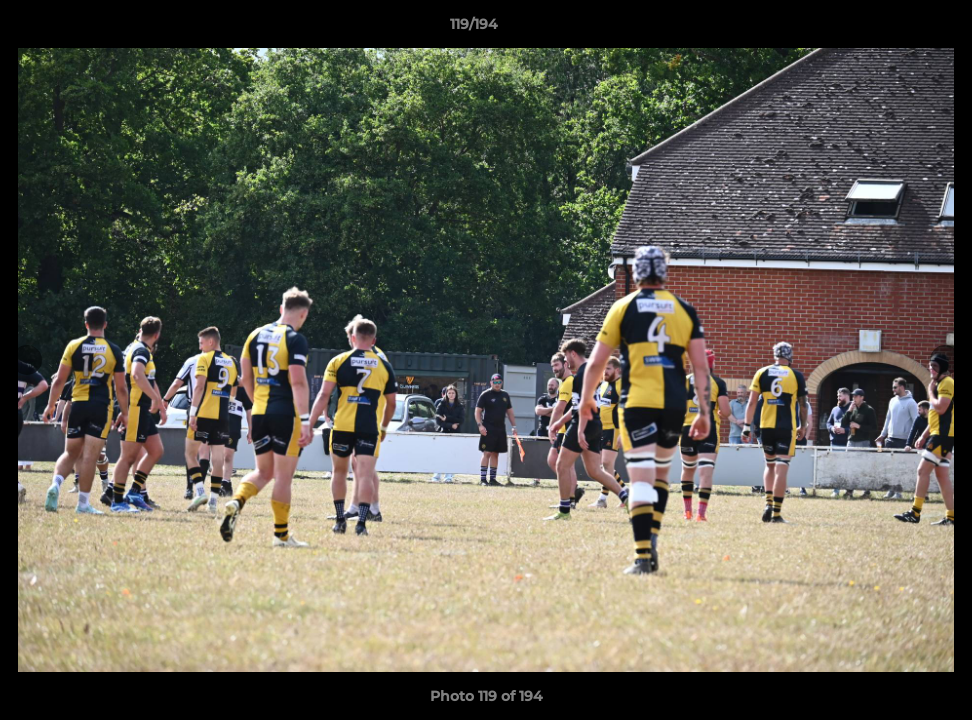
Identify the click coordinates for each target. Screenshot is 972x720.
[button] (888, 29)
